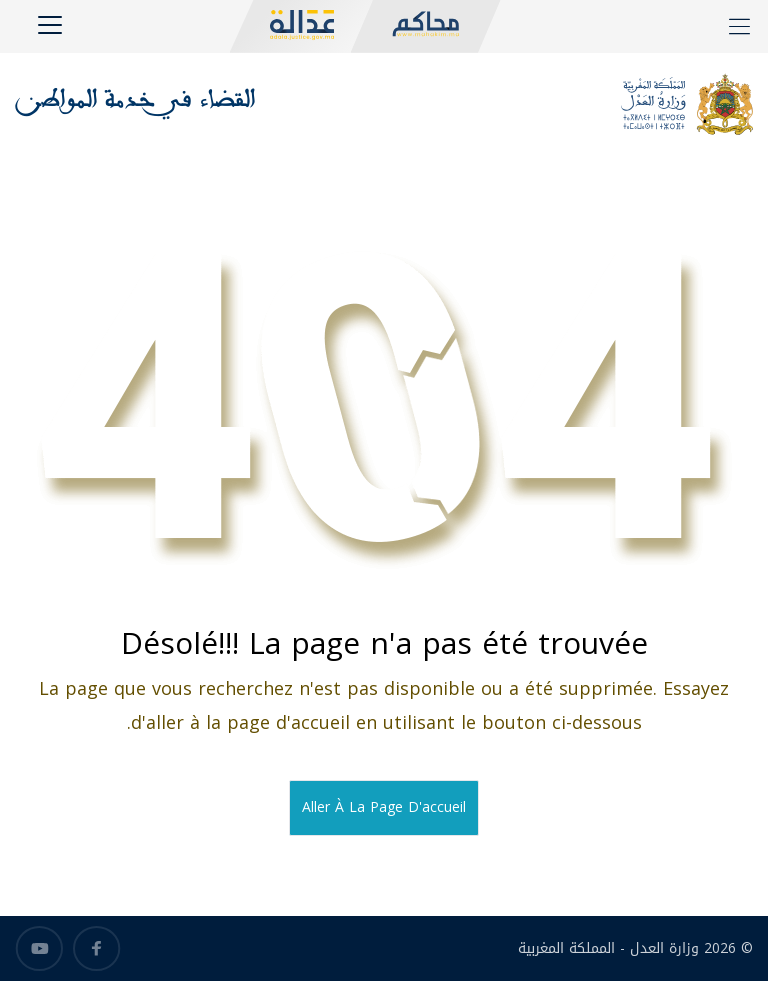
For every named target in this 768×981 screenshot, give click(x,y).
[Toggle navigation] (53, 30)
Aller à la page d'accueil (384, 807)
